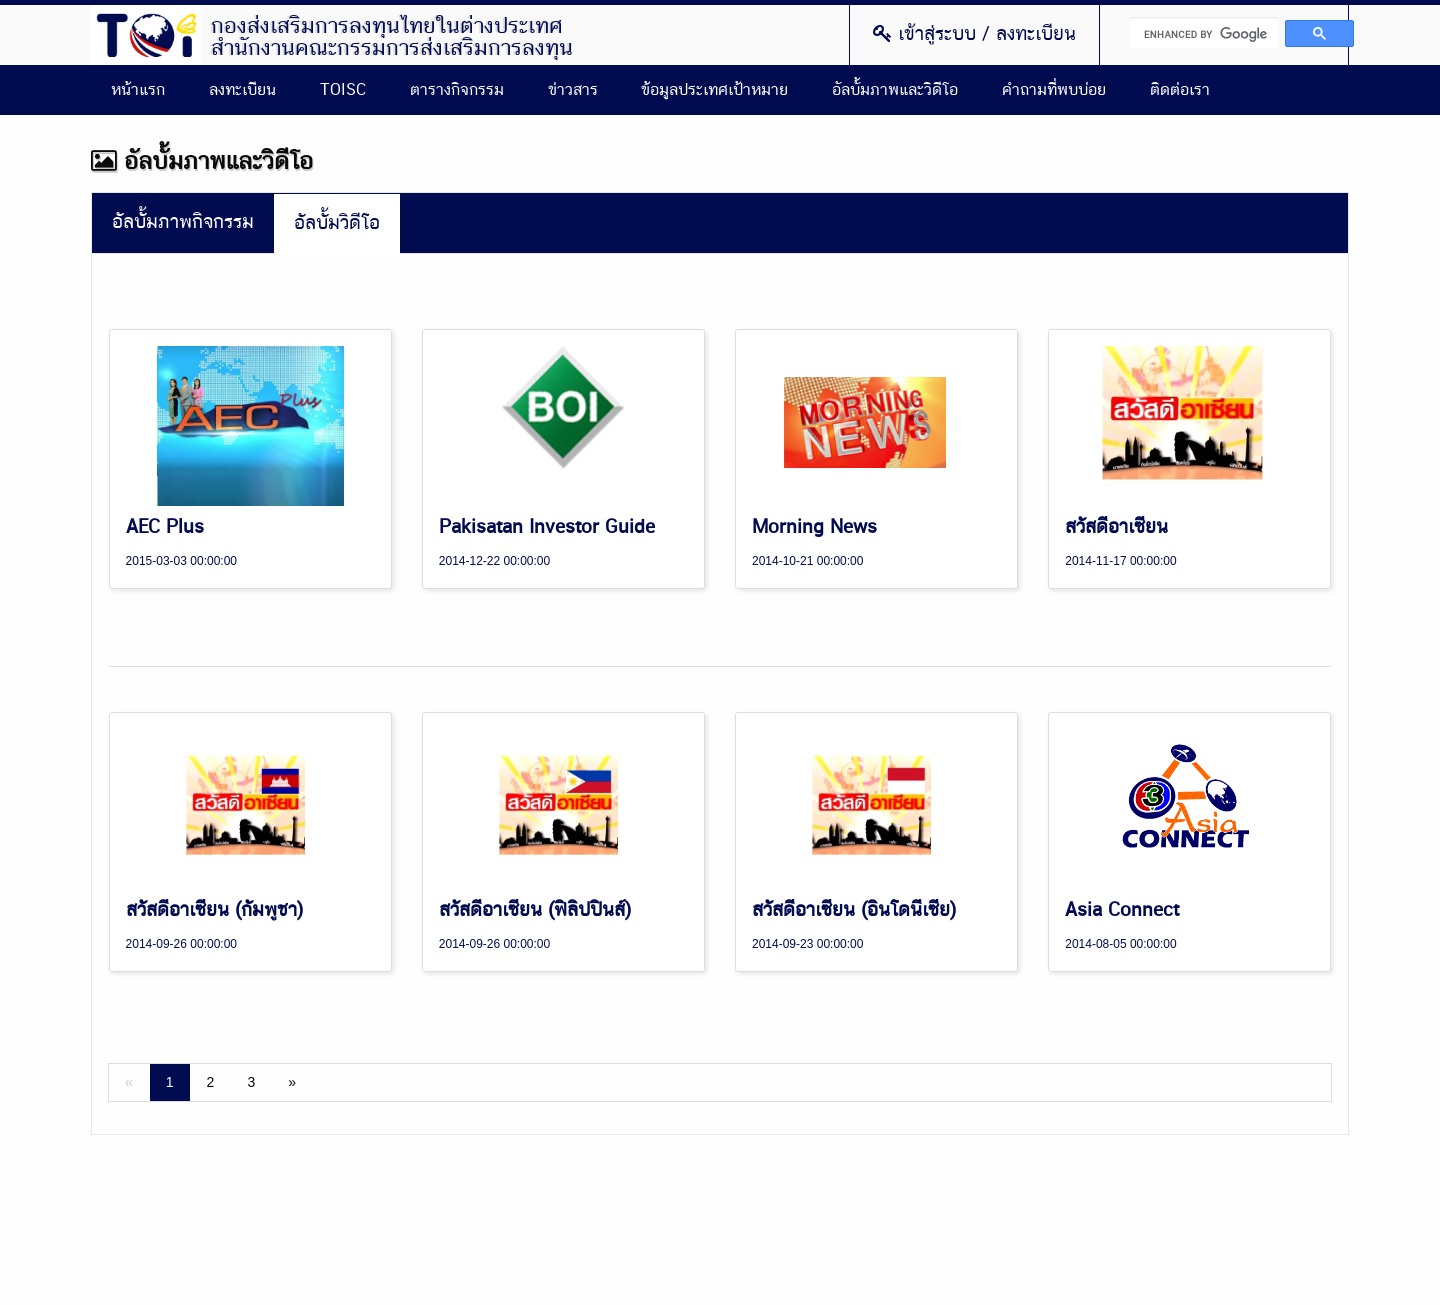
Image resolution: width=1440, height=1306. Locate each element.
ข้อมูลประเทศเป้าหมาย (714, 90)
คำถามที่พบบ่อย (1054, 90)
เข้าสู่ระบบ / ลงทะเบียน (974, 34)
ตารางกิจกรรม (457, 90)
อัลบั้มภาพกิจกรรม (183, 222)
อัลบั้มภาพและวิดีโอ (895, 90)
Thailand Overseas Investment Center (146, 35)
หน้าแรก (138, 90)
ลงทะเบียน (242, 90)
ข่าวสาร (573, 90)
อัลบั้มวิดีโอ (337, 223)
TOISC (343, 90)
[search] (1204, 33)
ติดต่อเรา (1180, 90)
